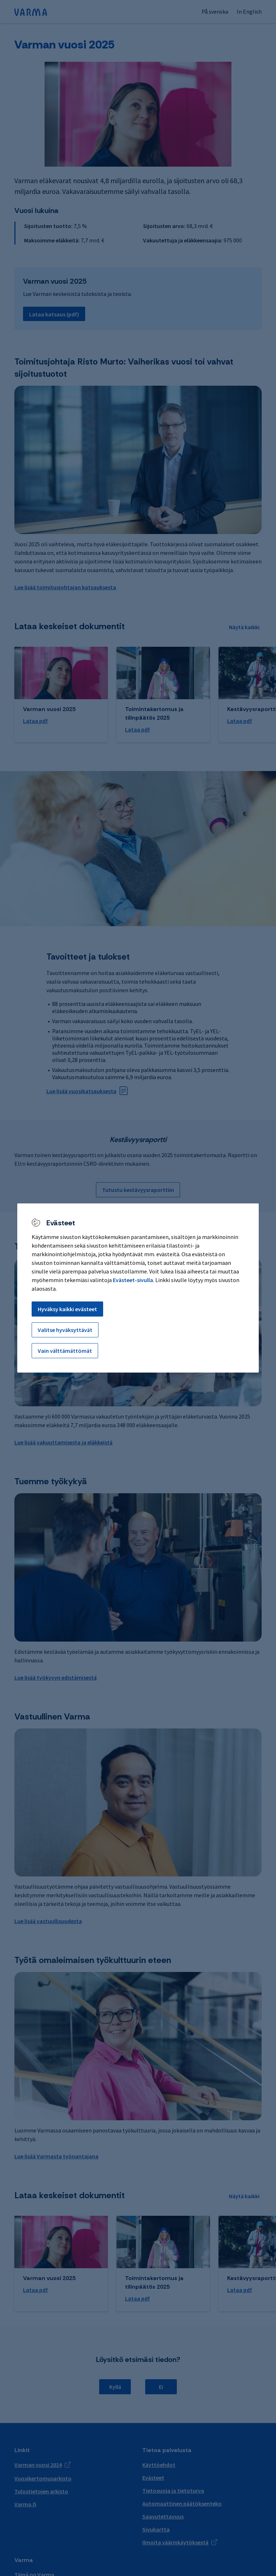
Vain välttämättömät (65, 1350)
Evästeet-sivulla (133, 1280)
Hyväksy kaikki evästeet (67, 1309)
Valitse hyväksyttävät (65, 1329)
